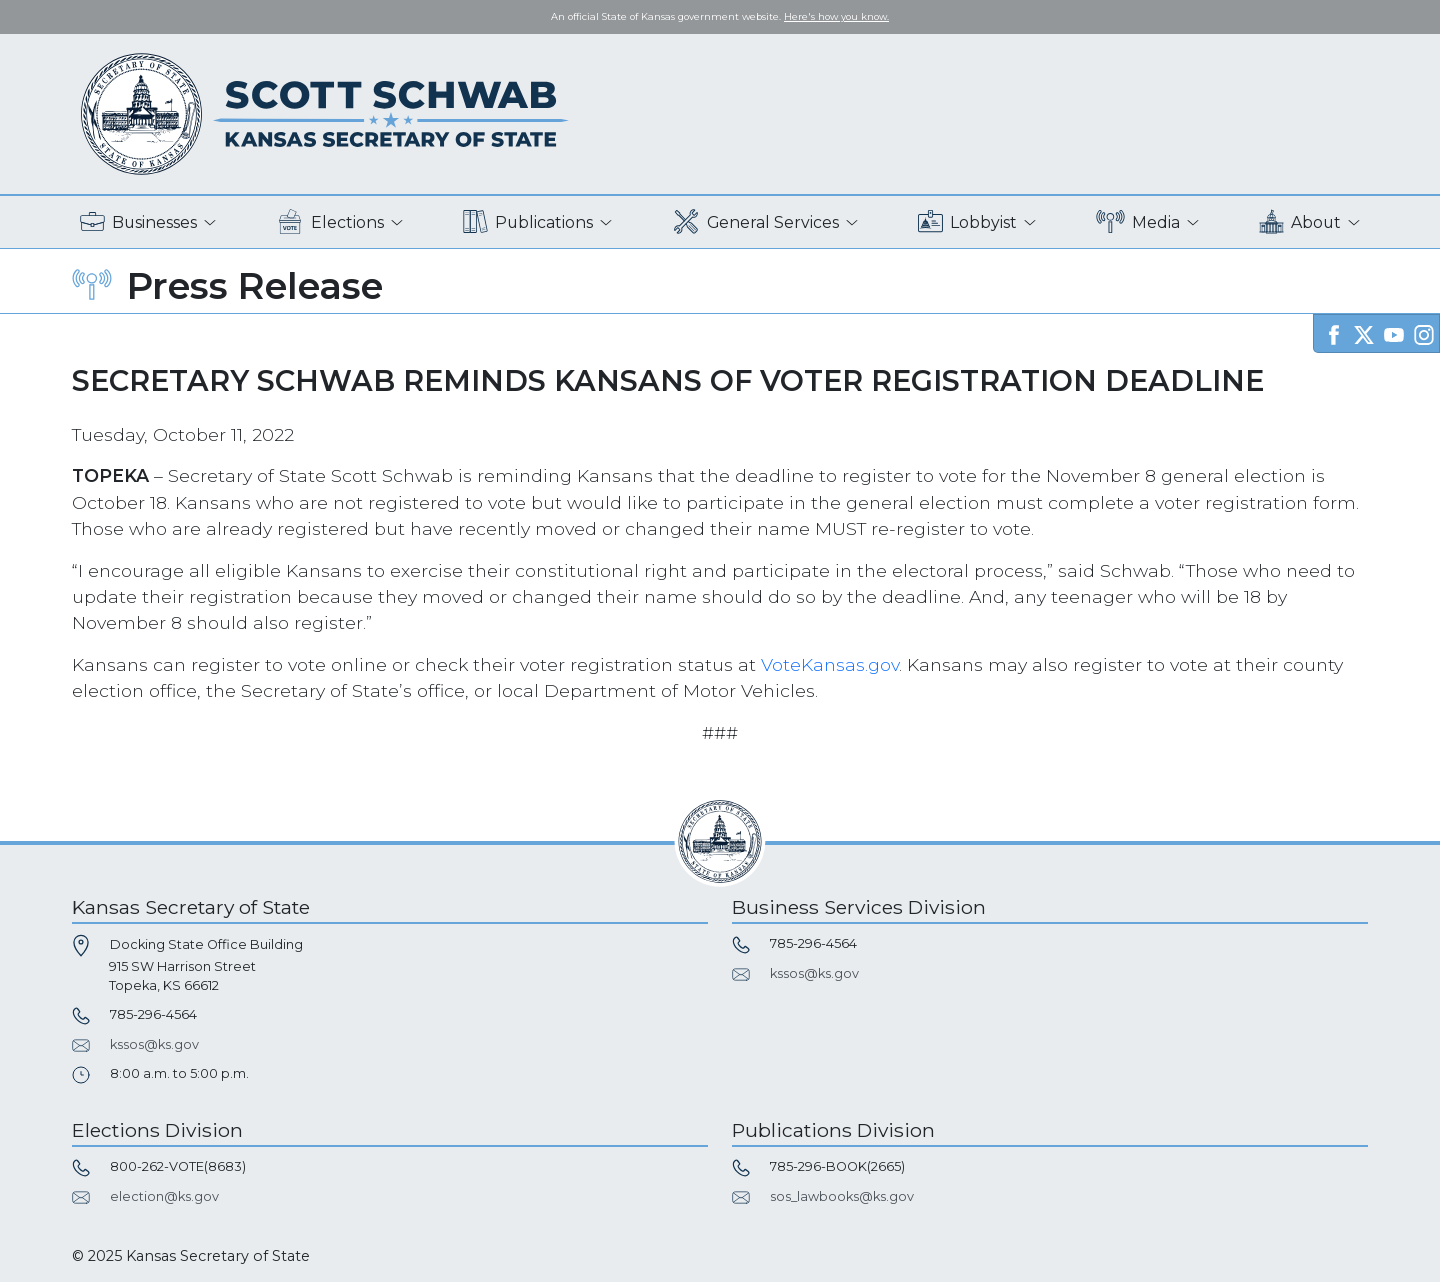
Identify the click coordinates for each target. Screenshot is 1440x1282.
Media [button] (1138, 222)
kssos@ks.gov (154, 1044)
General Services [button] (756, 222)
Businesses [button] (138, 222)
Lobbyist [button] (967, 222)
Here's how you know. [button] (836, 16)
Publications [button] (528, 222)
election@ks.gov (164, 1196)
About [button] (1300, 222)
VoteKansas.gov (830, 664)
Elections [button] (330, 222)
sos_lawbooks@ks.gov (842, 1196)
